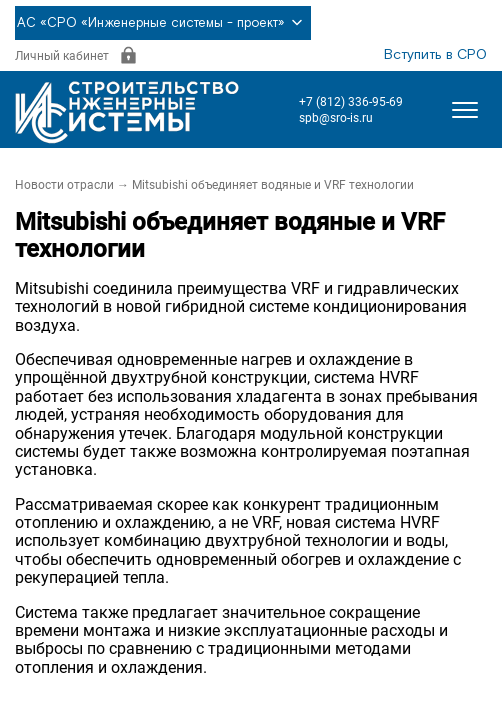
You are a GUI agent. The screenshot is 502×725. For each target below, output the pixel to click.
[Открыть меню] (465, 110)
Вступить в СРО (435, 55)
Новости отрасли (64, 185)
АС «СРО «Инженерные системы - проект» (163, 23)
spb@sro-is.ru (336, 118)
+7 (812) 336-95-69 (351, 102)
